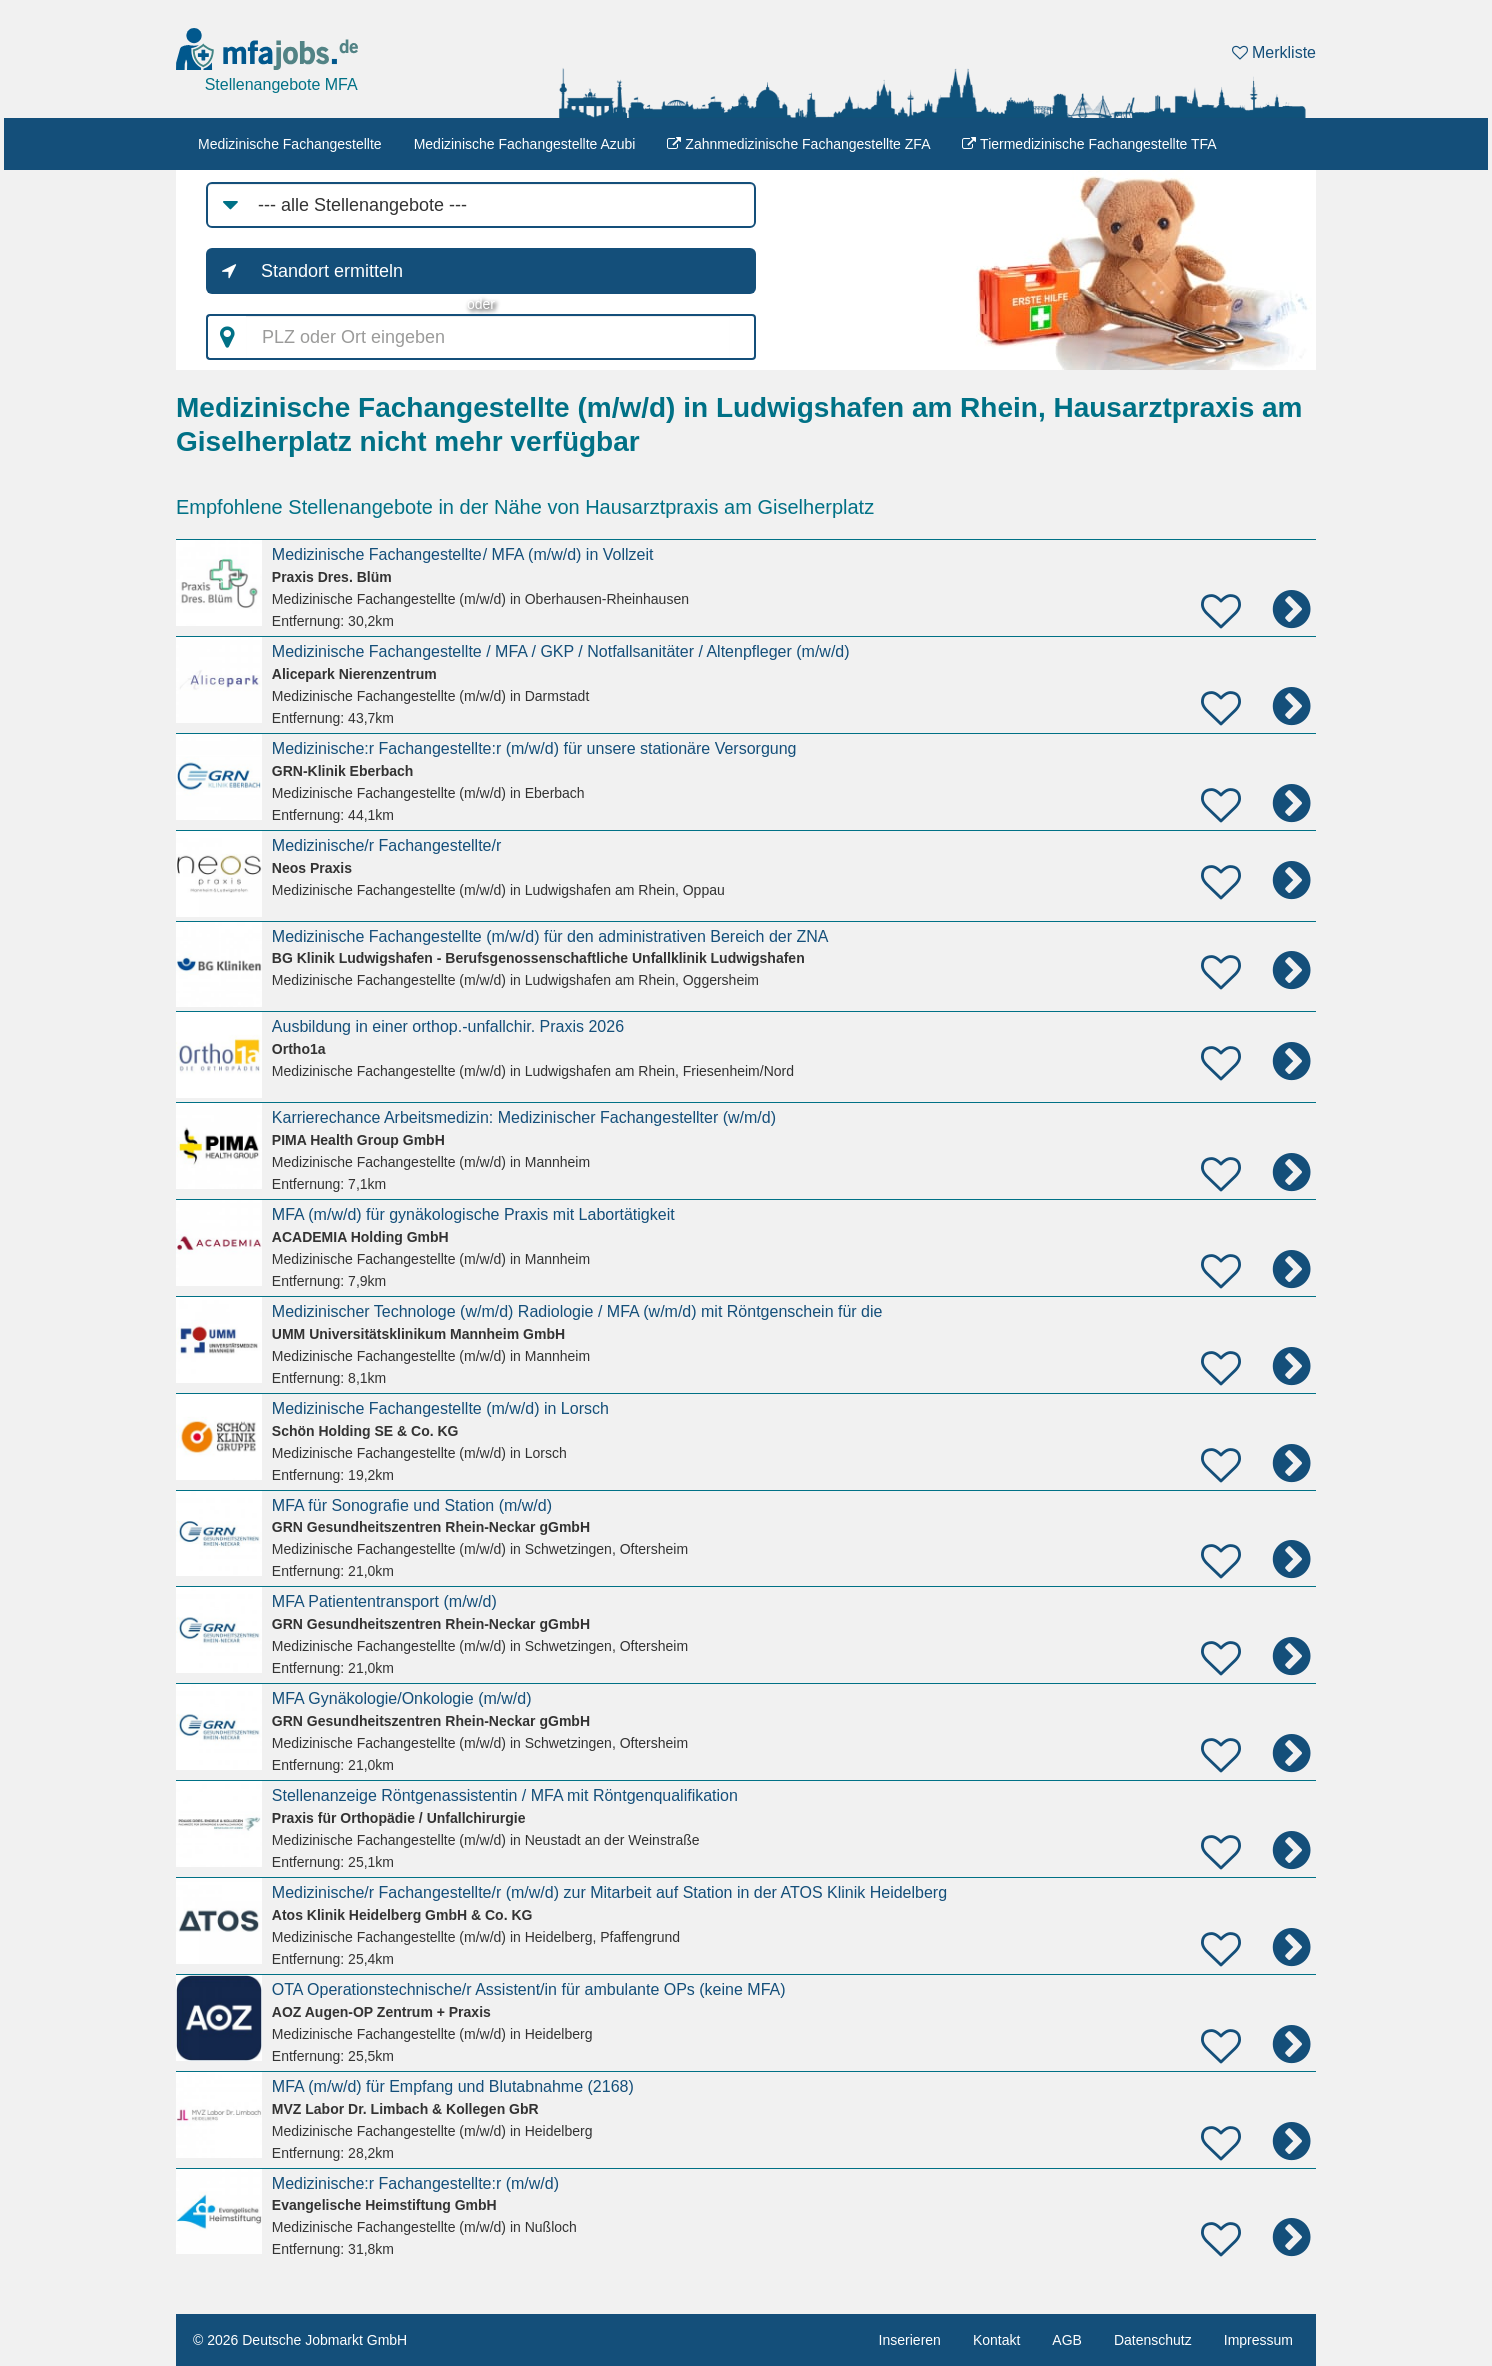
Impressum (1258, 2340)
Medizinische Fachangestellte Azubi (525, 144)
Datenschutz (1153, 2340)
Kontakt (996, 2340)
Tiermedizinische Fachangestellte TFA (1089, 144)
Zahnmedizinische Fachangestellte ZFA (798, 144)
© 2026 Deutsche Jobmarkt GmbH (300, 2340)
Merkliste (1274, 52)
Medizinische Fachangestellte (290, 144)
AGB (1067, 2340)
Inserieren (910, 2340)
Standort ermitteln (332, 271)
